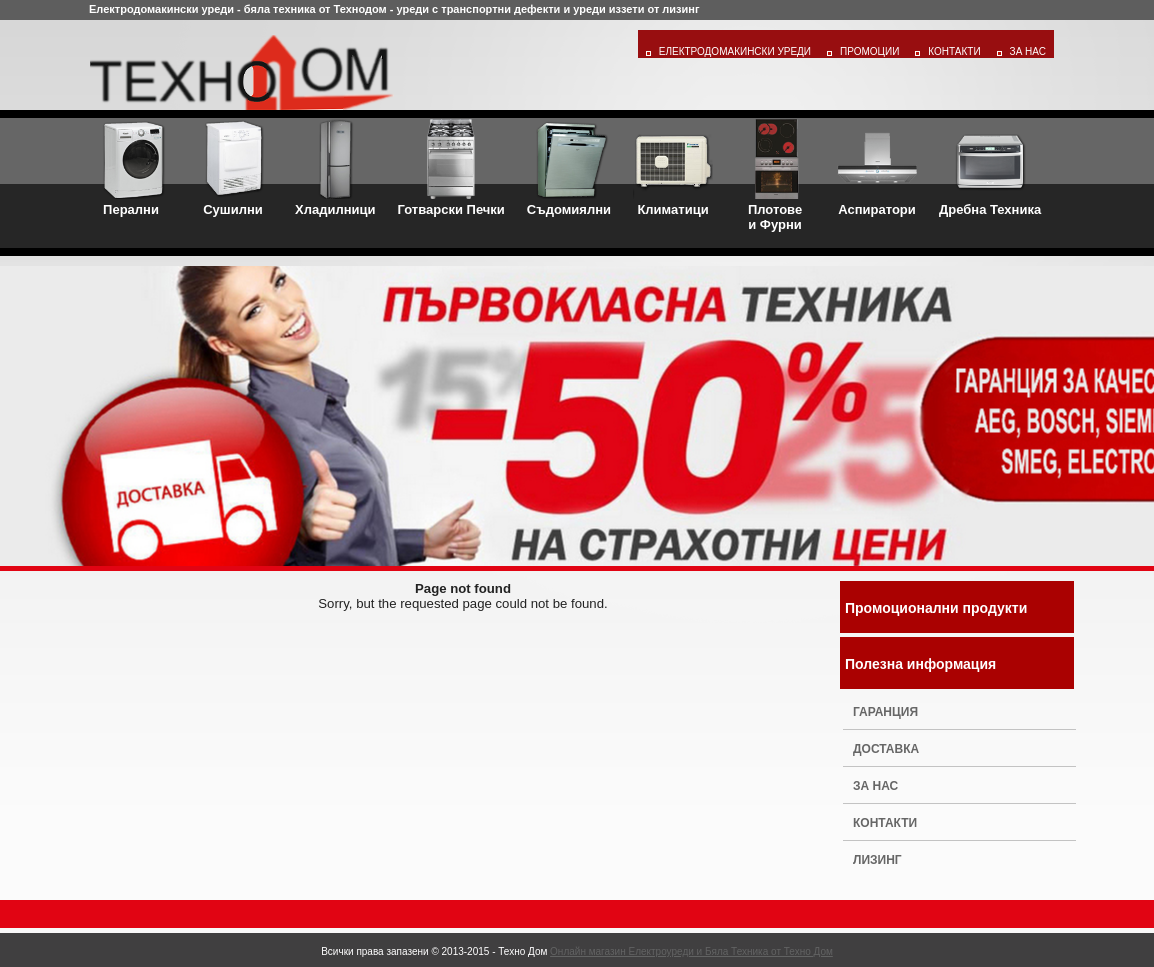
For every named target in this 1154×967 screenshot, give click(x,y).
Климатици (673, 168)
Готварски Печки (451, 168)
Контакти (954, 51)
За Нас (1028, 51)
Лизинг (877, 860)
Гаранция (885, 712)
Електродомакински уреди (735, 51)
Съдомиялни (569, 168)
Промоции (869, 51)
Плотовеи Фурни (775, 175)
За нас (875, 786)
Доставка (886, 749)
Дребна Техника (990, 168)
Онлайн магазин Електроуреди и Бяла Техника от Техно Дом (691, 951)
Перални (131, 168)
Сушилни (233, 168)
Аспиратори (877, 168)
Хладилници (335, 168)
